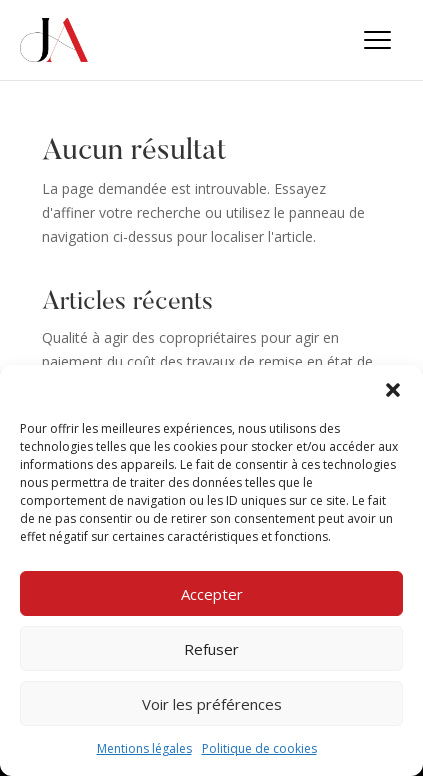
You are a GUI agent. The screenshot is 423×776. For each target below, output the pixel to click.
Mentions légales (144, 748)
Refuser (211, 649)
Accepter (212, 594)
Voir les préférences (212, 704)
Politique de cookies (259, 748)
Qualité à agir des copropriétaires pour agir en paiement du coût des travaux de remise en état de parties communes (207, 361)
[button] (393, 390)
